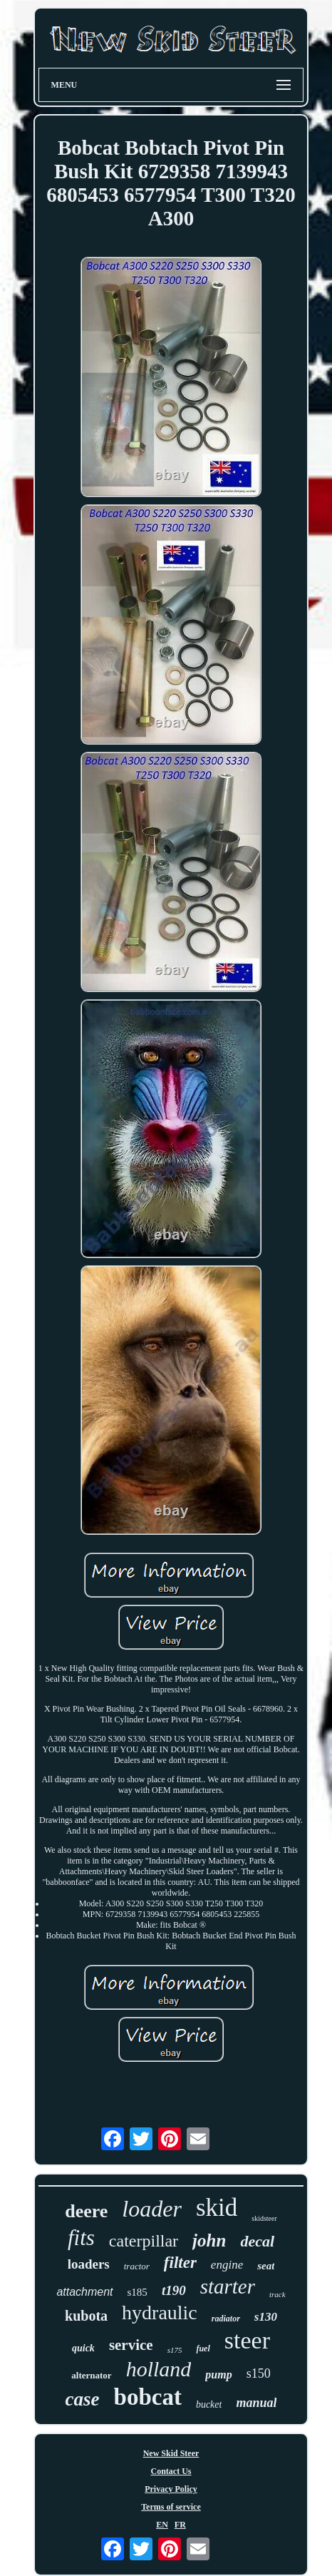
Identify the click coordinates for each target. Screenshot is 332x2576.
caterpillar (143, 2241)
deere (86, 2211)
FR (180, 2525)
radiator (226, 2319)
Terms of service (171, 2507)
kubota (86, 2316)
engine (227, 2264)
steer (247, 2340)
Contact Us (170, 2471)
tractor (137, 2266)
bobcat (148, 2397)
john (209, 2240)
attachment (84, 2292)
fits (81, 2237)
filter (180, 2262)
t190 (174, 2290)
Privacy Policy (171, 2489)
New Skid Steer (171, 2453)
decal (257, 2241)
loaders (89, 2263)
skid (216, 2208)
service (131, 2344)
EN (162, 2525)
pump (218, 2374)
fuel (202, 2348)
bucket (209, 2404)
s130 (265, 2317)
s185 (137, 2292)
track (277, 2294)
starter (227, 2286)
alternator (91, 2375)
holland (159, 2369)
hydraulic (159, 2312)
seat (265, 2265)
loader (152, 2209)
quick (83, 2348)
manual (256, 2403)
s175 (174, 2350)
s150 (259, 2373)
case (83, 2399)
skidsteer (264, 2218)
